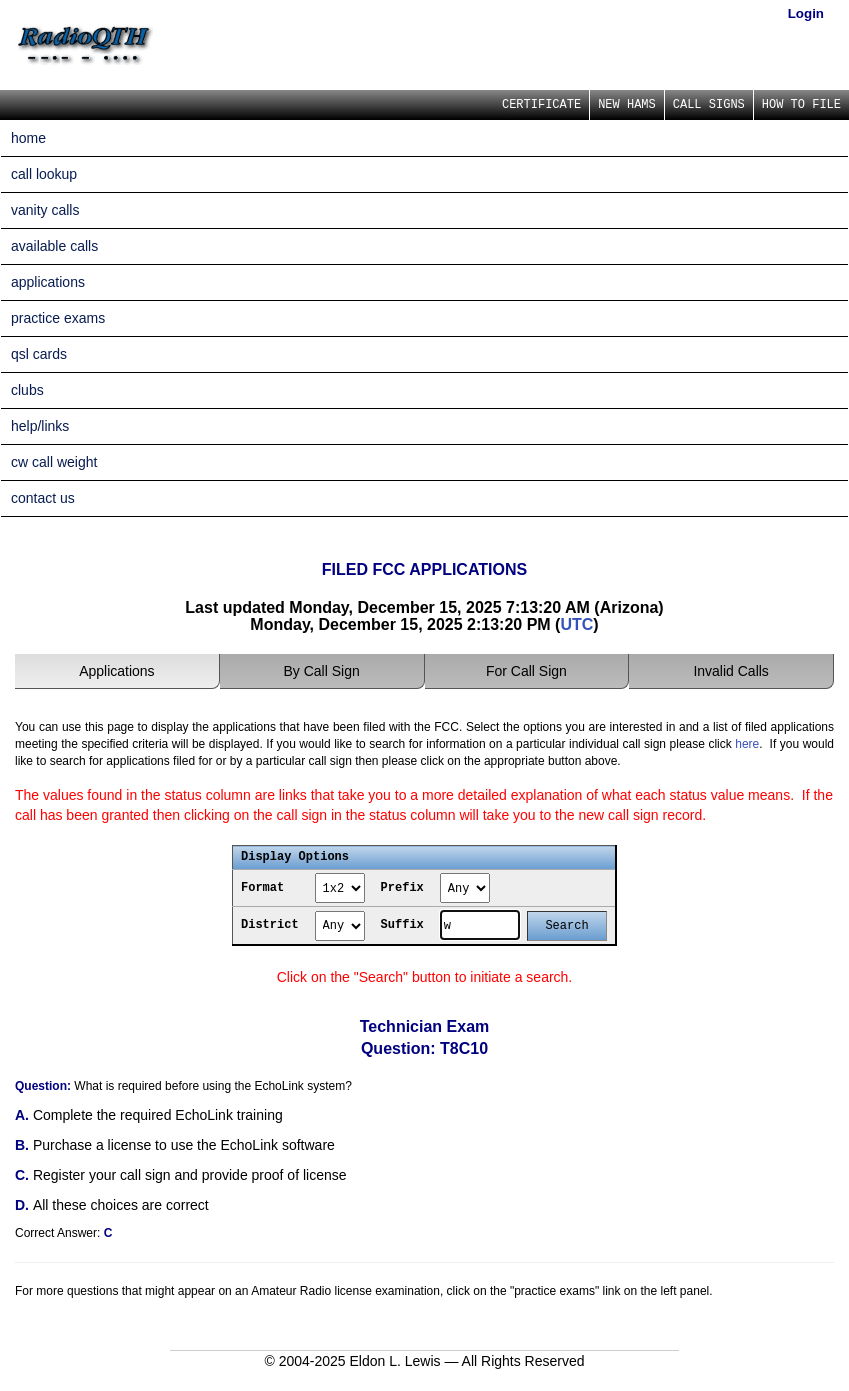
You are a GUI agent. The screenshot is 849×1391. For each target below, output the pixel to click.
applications (48, 282)
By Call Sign (321, 671)
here (747, 744)
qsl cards (39, 354)
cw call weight (54, 462)
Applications (117, 671)
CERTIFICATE (541, 105)
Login (806, 13)
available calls (54, 246)
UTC (576, 624)
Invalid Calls (730, 671)
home (28, 138)
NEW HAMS (627, 105)
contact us (43, 498)
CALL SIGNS (709, 105)
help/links (40, 426)
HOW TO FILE (801, 105)
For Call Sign (526, 671)
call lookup (44, 174)
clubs (27, 390)
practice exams (58, 318)
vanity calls (45, 210)
